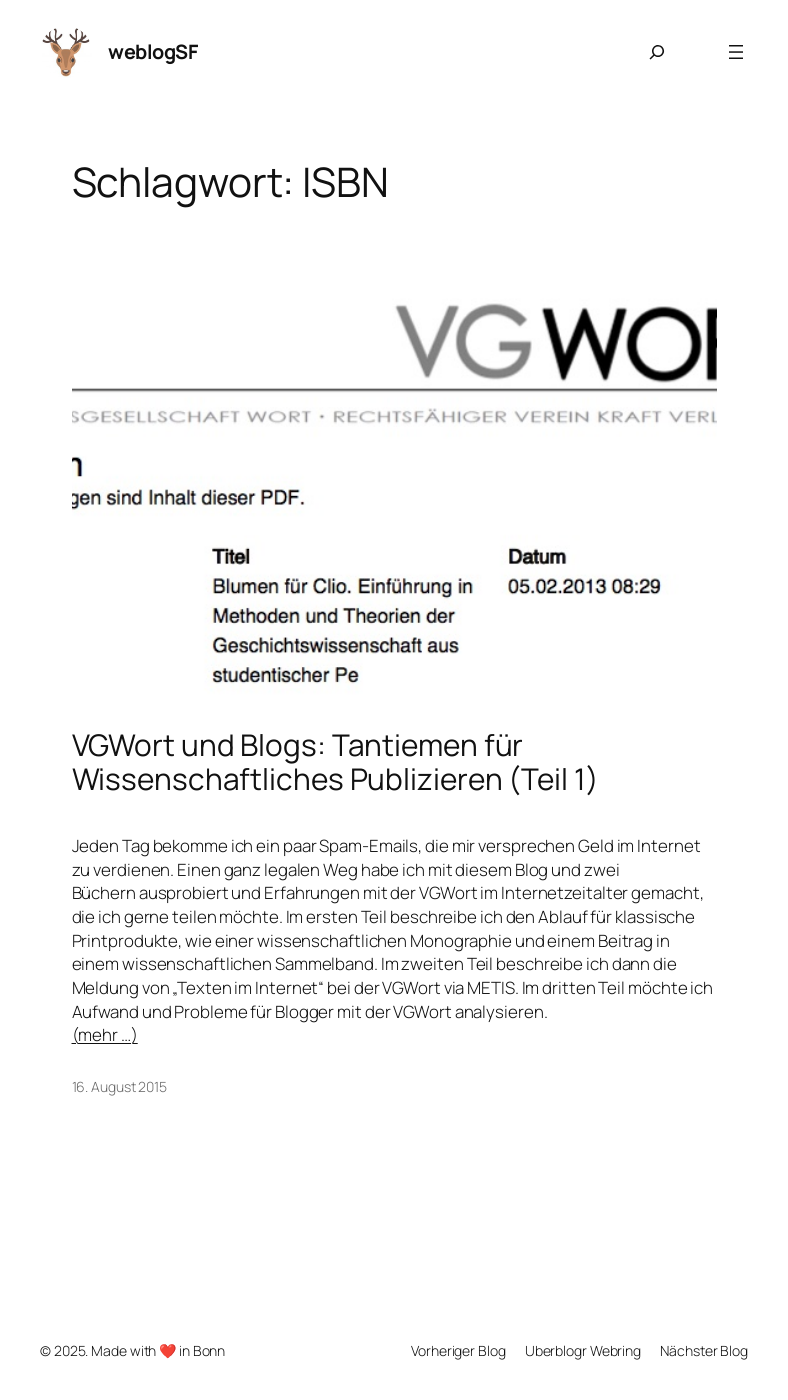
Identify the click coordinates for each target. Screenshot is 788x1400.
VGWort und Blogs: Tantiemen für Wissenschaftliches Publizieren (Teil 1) (335, 761)
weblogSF (152, 51)
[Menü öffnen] (736, 52)
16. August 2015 (120, 1086)
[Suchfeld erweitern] (657, 52)
